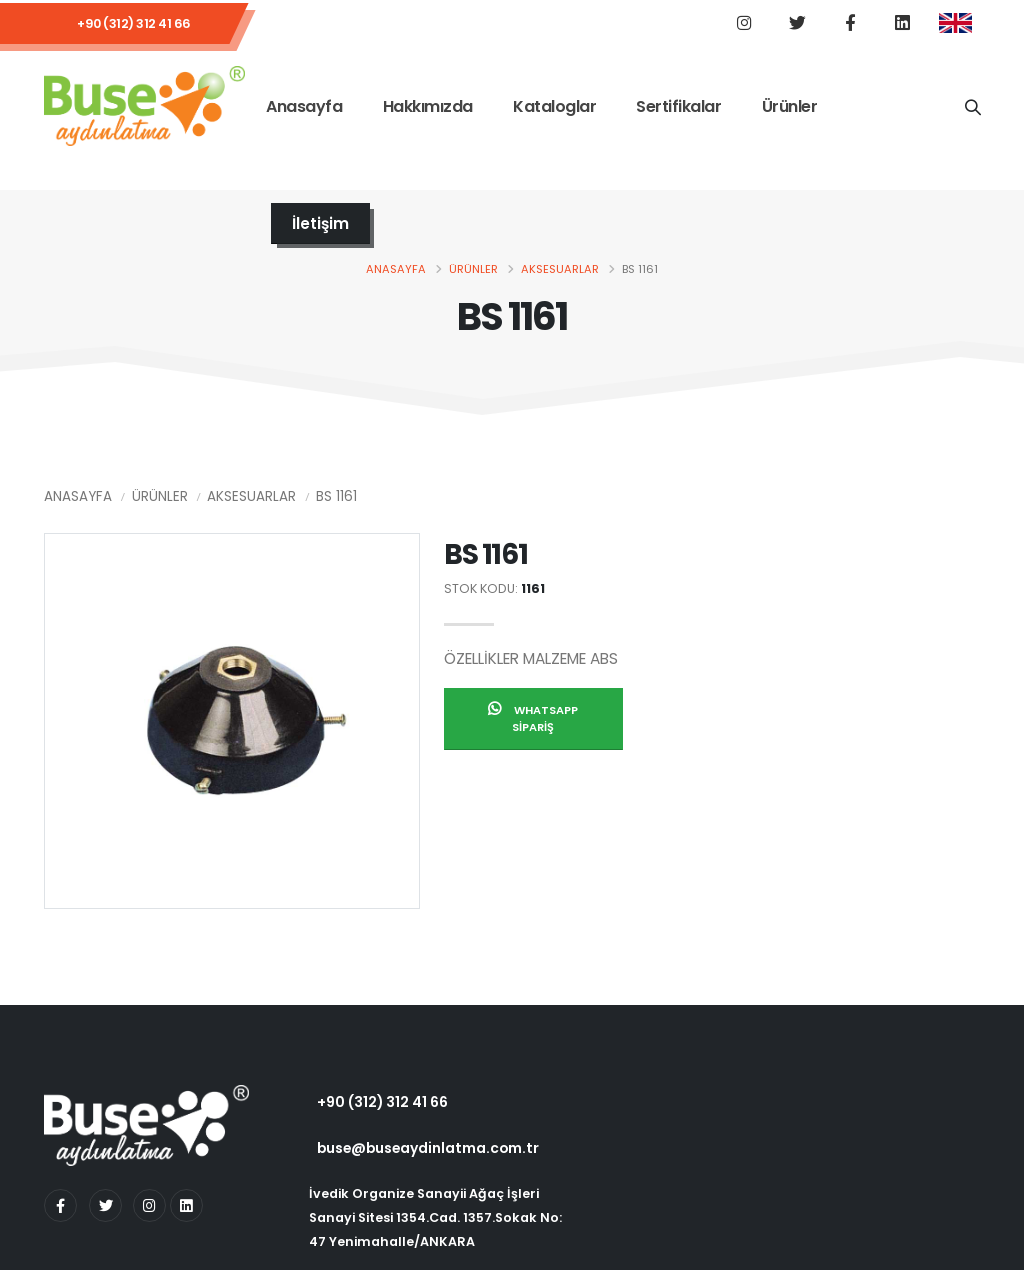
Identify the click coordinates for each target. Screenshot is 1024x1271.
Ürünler (790, 108)
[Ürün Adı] (972, 108)
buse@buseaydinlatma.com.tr (428, 1149)
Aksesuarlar (560, 270)
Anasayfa (304, 108)
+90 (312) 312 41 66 (134, 24)
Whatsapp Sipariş (533, 720)
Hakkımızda (428, 108)
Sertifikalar (678, 108)
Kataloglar (554, 108)
